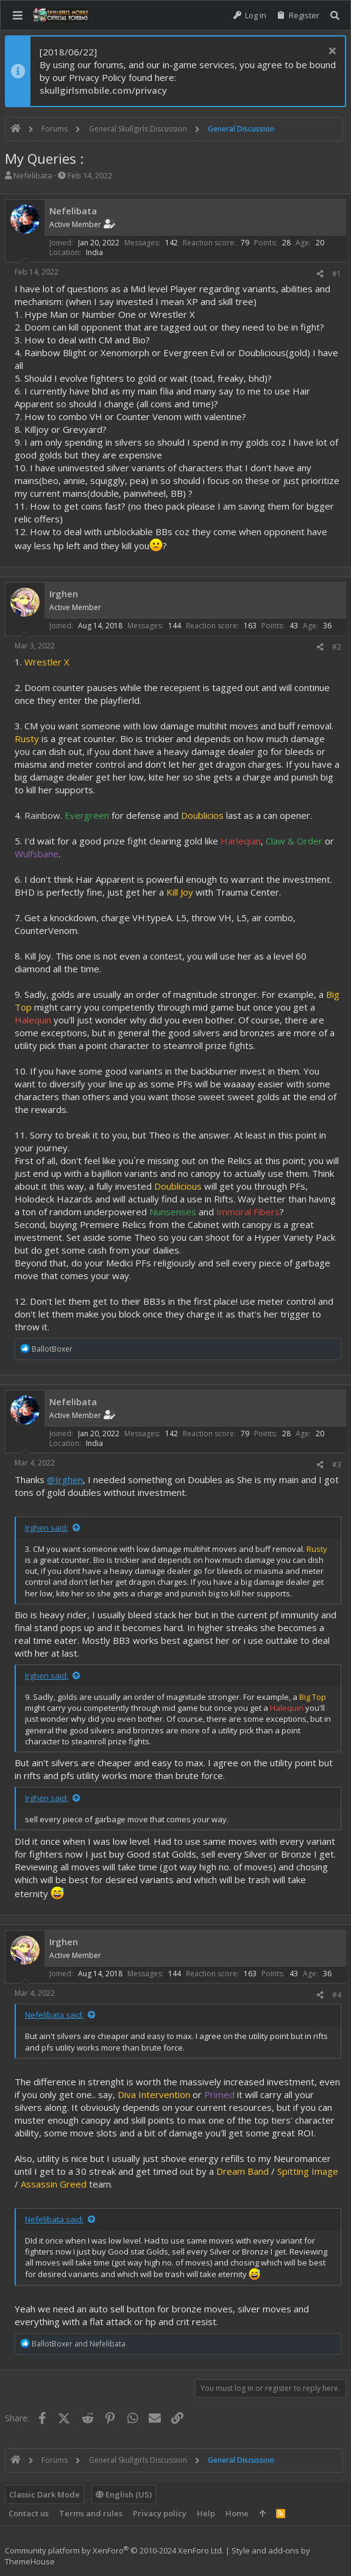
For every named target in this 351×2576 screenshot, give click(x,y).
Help (206, 2513)
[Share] (320, 273)
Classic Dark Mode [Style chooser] (44, 2494)
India (94, 252)
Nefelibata (32, 175)
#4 (336, 1995)
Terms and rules (90, 2513)
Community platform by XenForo (114, 2550)
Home (237, 2513)
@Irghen (65, 1479)
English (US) (124, 2494)
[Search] (335, 15)
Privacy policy (159, 2513)
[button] (17, 15)
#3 (336, 1464)
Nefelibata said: (54, 2014)
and (79, 2344)
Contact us (29, 2513)
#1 (336, 273)
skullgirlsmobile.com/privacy (103, 90)
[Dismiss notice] (330, 52)
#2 (336, 647)
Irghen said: (46, 1527)
